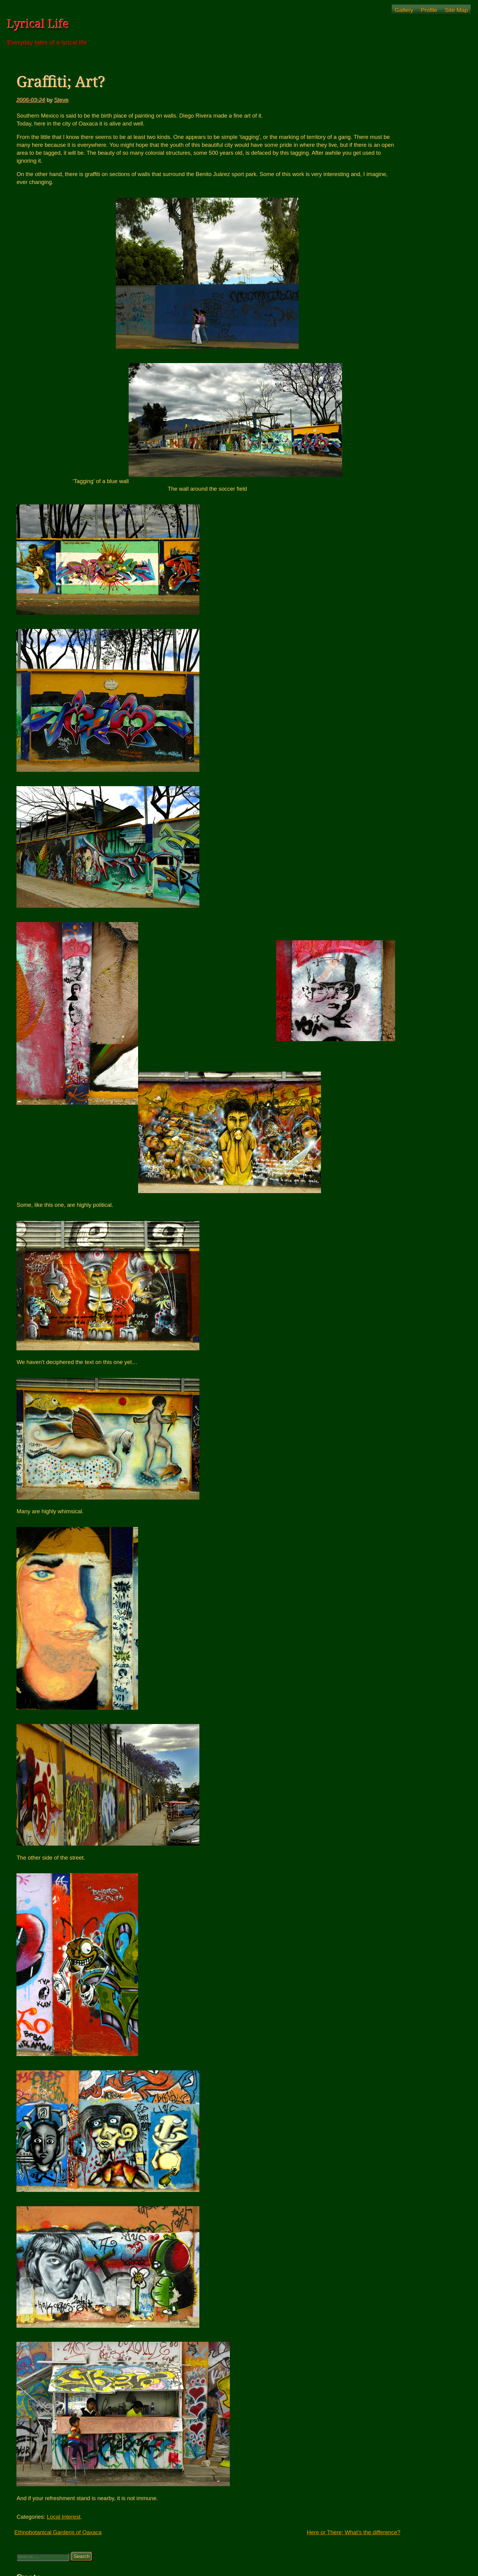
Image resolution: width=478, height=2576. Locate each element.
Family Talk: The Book (384, 150)
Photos (373, 164)
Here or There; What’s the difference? (298, 2532)
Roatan (367, 256)
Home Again (379, 199)
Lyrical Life (38, 23)
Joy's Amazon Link (380, 309)
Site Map (456, 10)
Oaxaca (368, 213)
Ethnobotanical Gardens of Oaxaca (58, 2532)
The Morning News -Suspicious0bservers (405, 316)
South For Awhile (385, 206)
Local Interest (63, 2517)
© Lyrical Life (238, 2567)
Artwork (367, 143)
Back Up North (382, 185)
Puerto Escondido (385, 249)
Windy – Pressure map (384, 323)
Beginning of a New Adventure (399, 192)
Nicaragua (370, 178)
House (366, 157)
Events (373, 227)
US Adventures (376, 270)
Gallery (404, 10)
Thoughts (369, 263)
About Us (376, 220)
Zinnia (366, 330)
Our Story (376, 242)
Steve (61, 100)
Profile (429, 10)
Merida (367, 171)
